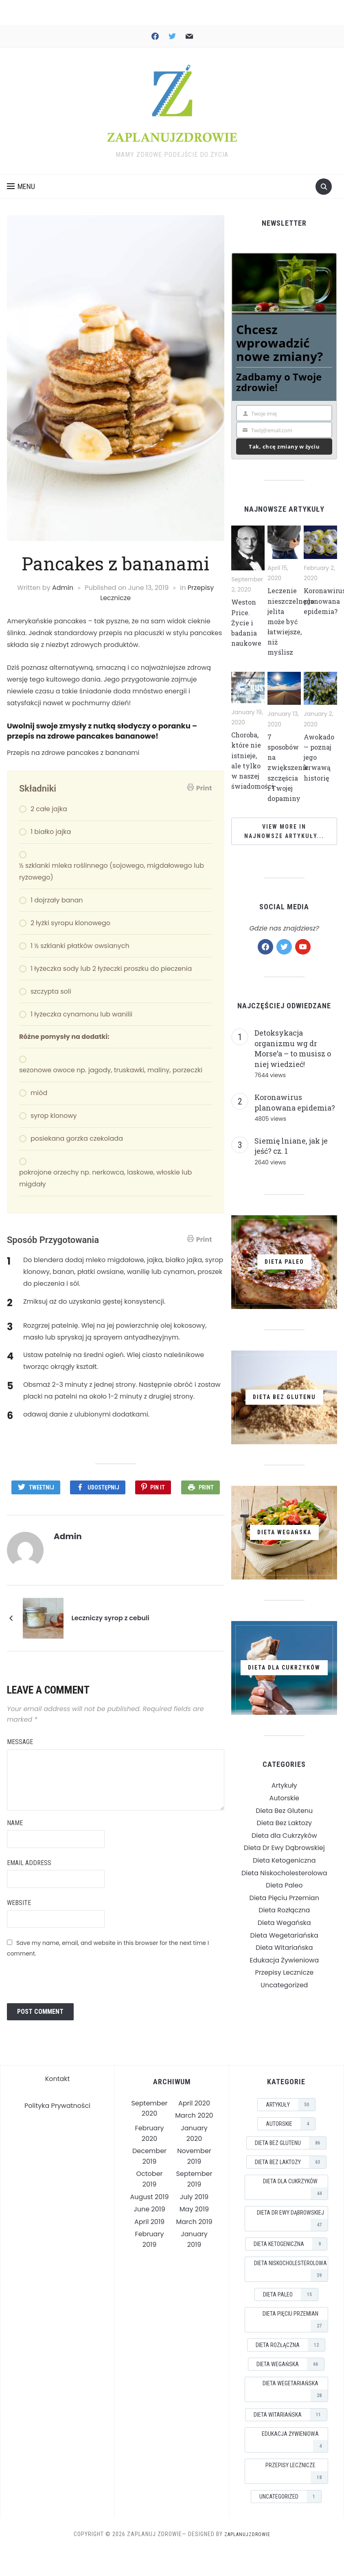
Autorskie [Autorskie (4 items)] (290, 2122)
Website (19, 1901)
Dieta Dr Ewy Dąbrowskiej (284, 1860)
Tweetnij (41, 1489)
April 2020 (194, 2101)
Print (199, 790)
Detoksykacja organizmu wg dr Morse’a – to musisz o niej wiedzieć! (292, 1060)
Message (20, 1740)
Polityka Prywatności (57, 2103)
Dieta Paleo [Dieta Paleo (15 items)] (290, 2292)
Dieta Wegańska (284, 1935)
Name (15, 1821)
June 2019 (149, 2207)
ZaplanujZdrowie (247, 2532)
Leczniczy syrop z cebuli (110, 1616)
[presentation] (69, 1977)
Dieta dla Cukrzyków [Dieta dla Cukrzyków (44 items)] (295, 2187)
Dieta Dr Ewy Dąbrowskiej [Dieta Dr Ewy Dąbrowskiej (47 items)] (292, 2218)
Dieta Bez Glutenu (284, 1823)
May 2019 (194, 2207)
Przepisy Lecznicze (284, 1984)
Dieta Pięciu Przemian (284, 1910)
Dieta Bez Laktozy (284, 1835)
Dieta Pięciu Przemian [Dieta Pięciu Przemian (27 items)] (295, 2319)
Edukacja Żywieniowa (284, 1972)
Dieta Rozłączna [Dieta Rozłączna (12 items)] (290, 2343)
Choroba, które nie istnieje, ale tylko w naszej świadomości (255, 772)
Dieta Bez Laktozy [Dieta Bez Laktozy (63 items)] (290, 2160)
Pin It (157, 1489)
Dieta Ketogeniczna (284, 1872)
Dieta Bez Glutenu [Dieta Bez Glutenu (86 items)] (290, 2141)
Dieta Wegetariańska (284, 1947)
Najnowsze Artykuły (284, 511)
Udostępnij (103, 1489)
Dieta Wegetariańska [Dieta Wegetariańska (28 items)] (295, 2389)
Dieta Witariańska (284, 1959)
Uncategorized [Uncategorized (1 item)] (290, 2494)
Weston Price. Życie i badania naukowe (248, 624)
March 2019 (194, 2219)
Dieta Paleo (284, 1897)
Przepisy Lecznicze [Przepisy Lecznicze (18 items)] (296, 2470)
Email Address (29, 1861)
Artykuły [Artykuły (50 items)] (290, 2102)
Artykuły (284, 1797)
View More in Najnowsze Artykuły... (284, 843)
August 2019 (149, 2195)
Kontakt (57, 2076)
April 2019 (149, 2219)
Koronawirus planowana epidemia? (294, 1114)
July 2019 (194, 2195)
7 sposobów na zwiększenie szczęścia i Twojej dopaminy (290, 779)
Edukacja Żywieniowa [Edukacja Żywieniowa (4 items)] (294, 2439)
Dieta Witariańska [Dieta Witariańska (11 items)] (290, 2413)
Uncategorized (284, 1997)
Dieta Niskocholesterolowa (284, 1885)
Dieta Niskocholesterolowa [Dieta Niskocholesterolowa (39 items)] (291, 2268)
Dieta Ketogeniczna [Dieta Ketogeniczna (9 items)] (290, 2242)
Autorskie (284, 1810)
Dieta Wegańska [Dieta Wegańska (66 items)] (290, 2362)
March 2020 (194, 2113)
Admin (62, 589)
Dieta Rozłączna (284, 1922)
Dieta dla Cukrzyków (284, 1847)
